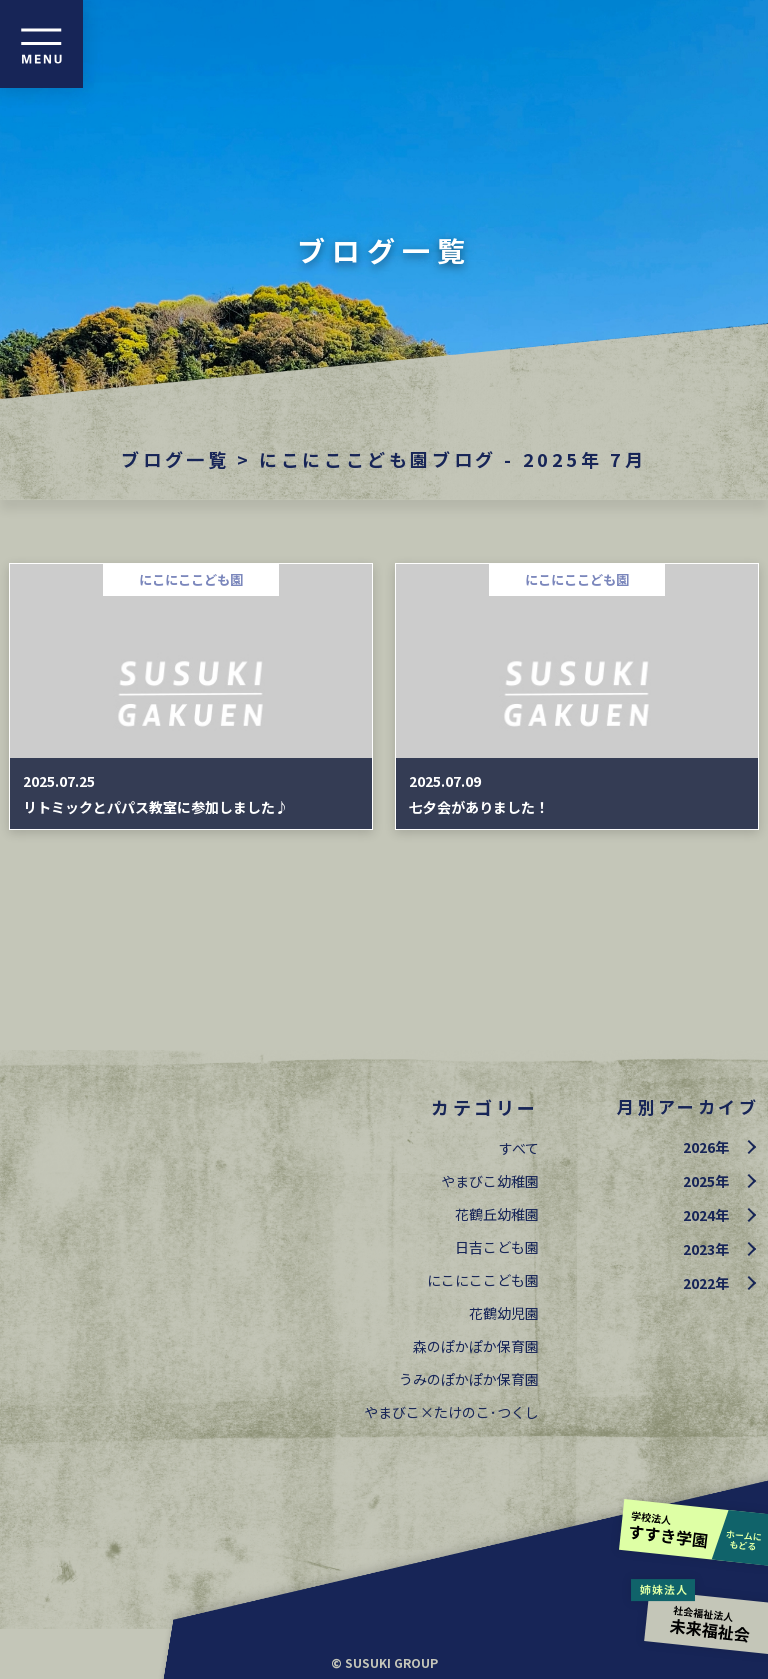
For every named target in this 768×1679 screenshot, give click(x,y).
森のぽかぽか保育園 (476, 1346)
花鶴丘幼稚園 (497, 1214)
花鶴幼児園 (504, 1313)
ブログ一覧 (175, 459)
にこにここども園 (483, 1280)
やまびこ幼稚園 (490, 1181)
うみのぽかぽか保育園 (469, 1379)
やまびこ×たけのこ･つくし (451, 1412)
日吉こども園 (497, 1247)
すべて (519, 1148)
